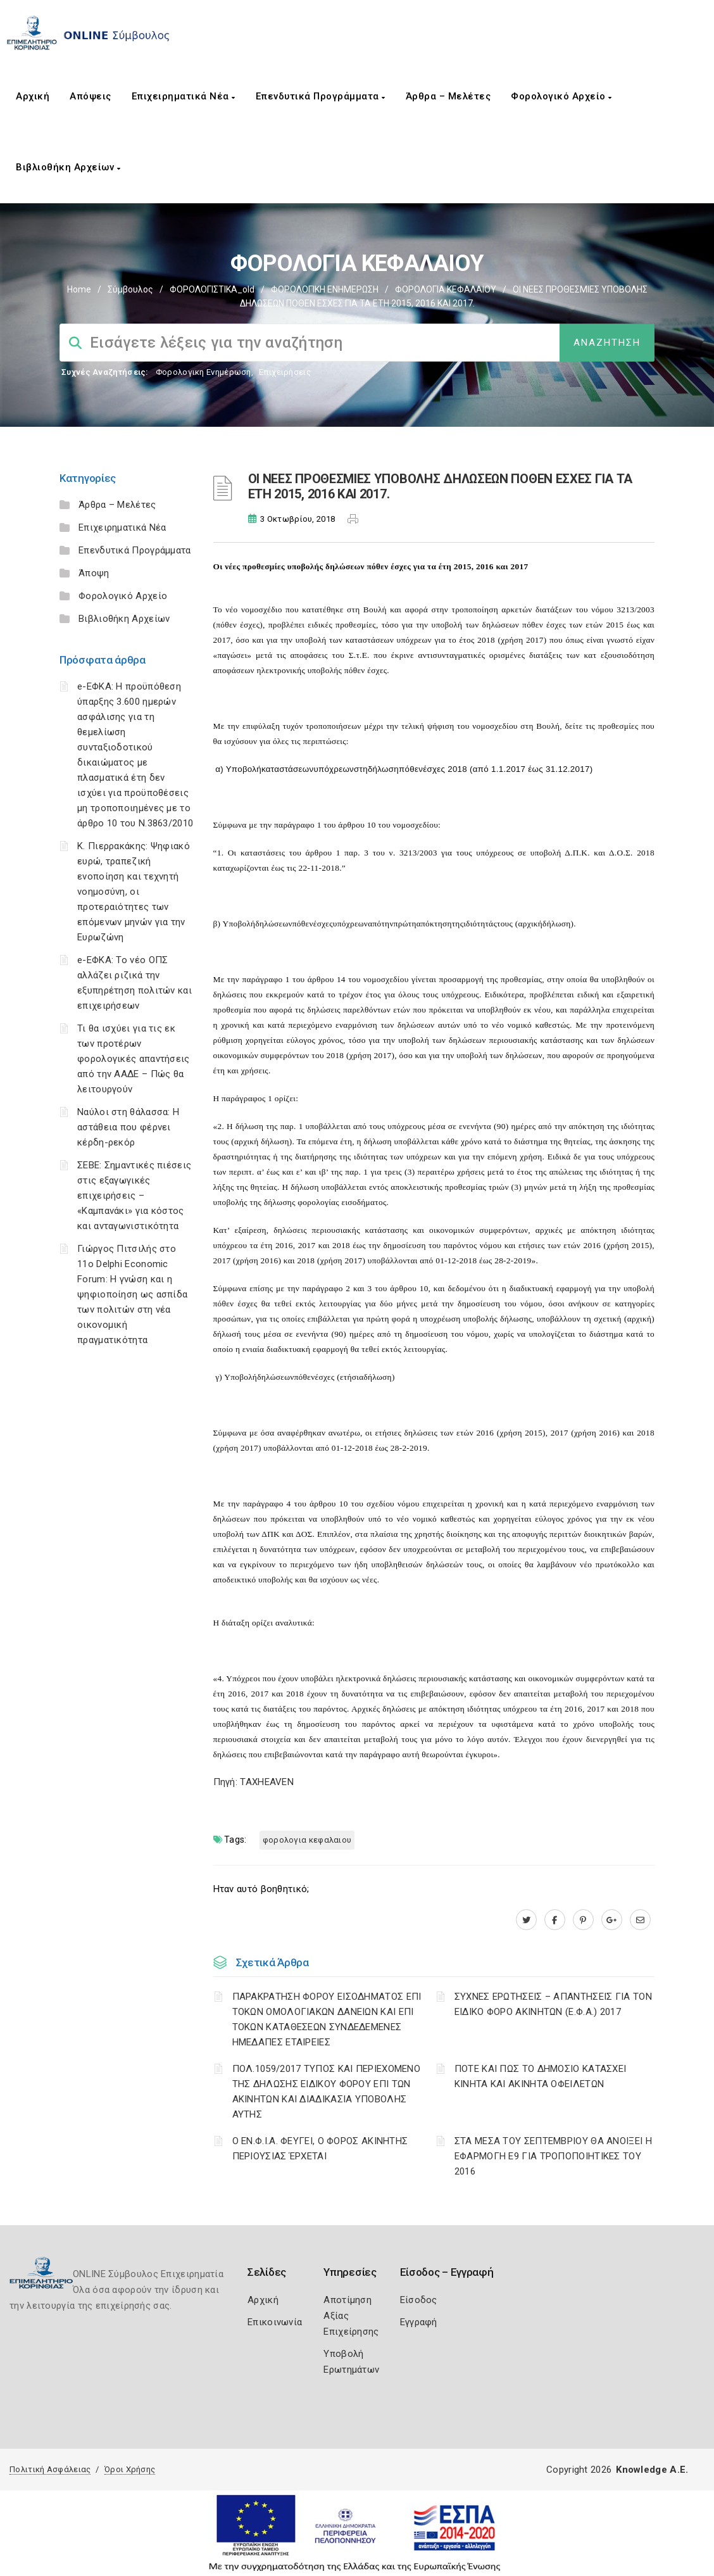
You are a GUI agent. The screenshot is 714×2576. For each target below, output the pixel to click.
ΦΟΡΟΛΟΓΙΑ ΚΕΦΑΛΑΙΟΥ (445, 289)
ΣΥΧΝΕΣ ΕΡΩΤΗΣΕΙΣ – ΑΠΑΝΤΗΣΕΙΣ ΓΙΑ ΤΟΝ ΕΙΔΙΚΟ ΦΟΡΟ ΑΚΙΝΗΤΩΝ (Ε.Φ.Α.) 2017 (553, 2004)
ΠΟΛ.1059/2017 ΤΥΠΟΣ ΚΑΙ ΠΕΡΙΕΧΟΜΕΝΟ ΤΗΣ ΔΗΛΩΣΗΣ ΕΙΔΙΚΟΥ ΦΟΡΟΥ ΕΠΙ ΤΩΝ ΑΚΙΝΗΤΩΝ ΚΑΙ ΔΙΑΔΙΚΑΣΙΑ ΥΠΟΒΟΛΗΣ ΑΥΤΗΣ (326, 2091)
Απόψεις (90, 96)
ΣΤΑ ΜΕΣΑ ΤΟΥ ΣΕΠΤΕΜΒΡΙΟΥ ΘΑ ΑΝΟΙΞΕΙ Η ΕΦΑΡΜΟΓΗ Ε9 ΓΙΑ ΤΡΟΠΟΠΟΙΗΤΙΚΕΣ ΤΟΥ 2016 (553, 2156)
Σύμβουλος (130, 289)
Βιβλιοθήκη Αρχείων (68, 167)
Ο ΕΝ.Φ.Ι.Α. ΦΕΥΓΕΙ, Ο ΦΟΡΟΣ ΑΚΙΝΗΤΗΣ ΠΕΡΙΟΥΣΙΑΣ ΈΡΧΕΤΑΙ (320, 2148)
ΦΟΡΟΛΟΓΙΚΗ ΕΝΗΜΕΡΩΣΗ (325, 289)
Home (79, 289)
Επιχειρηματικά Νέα (183, 96)
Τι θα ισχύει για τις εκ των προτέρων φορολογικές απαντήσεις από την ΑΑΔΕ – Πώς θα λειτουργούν (133, 1059)
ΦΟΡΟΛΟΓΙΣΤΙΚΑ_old (212, 289)
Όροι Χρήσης (129, 2469)
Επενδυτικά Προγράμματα (320, 96)
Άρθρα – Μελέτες (448, 96)
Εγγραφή (418, 2322)
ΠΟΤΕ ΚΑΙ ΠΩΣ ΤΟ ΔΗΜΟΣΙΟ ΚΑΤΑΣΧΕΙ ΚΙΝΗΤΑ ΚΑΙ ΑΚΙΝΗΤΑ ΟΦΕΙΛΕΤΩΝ (540, 2076)
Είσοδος (418, 2300)
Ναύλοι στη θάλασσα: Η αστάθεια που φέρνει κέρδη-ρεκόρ (128, 1127)
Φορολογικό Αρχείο (561, 96)
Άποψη (94, 573)
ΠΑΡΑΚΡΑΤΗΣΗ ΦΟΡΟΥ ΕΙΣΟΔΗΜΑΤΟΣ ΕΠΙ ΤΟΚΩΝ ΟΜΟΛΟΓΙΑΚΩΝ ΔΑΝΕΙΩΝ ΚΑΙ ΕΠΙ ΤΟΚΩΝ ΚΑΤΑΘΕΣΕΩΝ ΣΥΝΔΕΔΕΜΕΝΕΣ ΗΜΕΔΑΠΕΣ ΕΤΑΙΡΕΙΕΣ (327, 2019)
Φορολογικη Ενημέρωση (203, 372)
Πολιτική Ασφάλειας (50, 2469)
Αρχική (32, 96)
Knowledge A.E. (652, 2469)
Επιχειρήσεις (285, 372)
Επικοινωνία (274, 2322)
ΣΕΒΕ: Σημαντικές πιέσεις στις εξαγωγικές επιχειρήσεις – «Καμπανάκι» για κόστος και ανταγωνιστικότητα (134, 1195)
